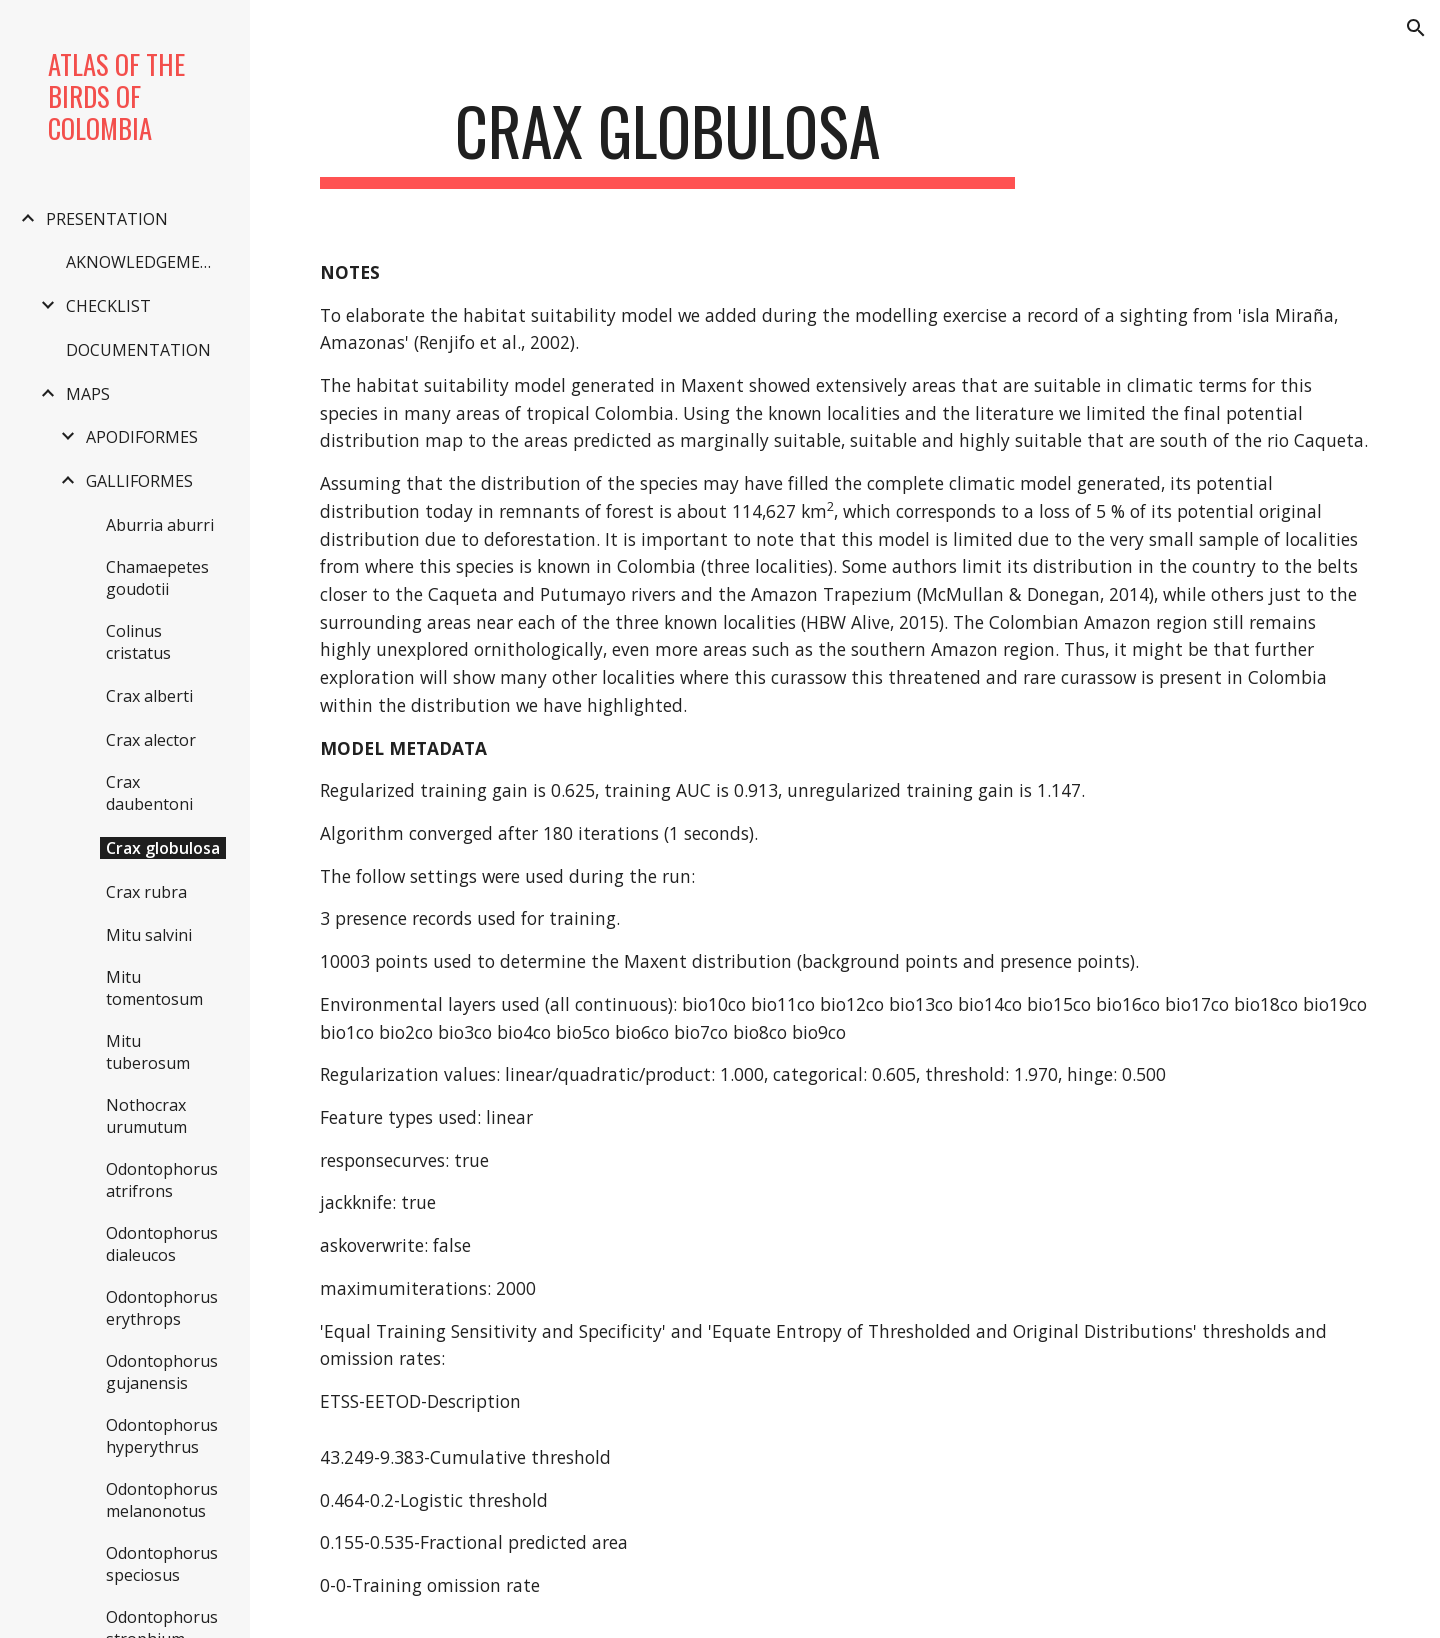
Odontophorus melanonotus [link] (162, 1500)
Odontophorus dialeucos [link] (162, 1244)
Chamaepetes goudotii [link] (157, 578)
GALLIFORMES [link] (139, 481)
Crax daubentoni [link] (149, 793)
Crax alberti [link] (149, 696)
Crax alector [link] (151, 740)
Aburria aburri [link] (160, 525)
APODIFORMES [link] (142, 437)
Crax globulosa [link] (163, 848)
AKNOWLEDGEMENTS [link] (147, 262)
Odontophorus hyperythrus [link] (162, 1436)
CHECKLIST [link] (108, 306)
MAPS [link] (88, 394)
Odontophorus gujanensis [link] (162, 1372)
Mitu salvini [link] (149, 935)
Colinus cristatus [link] (138, 642)
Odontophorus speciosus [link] (162, 1564)
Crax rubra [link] (146, 892)
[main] (667, 140)
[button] (1416, 28)
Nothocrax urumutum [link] (146, 1116)
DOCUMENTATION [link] (138, 350)
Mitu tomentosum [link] (154, 988)
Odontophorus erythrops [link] (162, 1308)
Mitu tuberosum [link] (148, 1052)
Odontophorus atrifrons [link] (162, 1180)
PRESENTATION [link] (107, 219)
